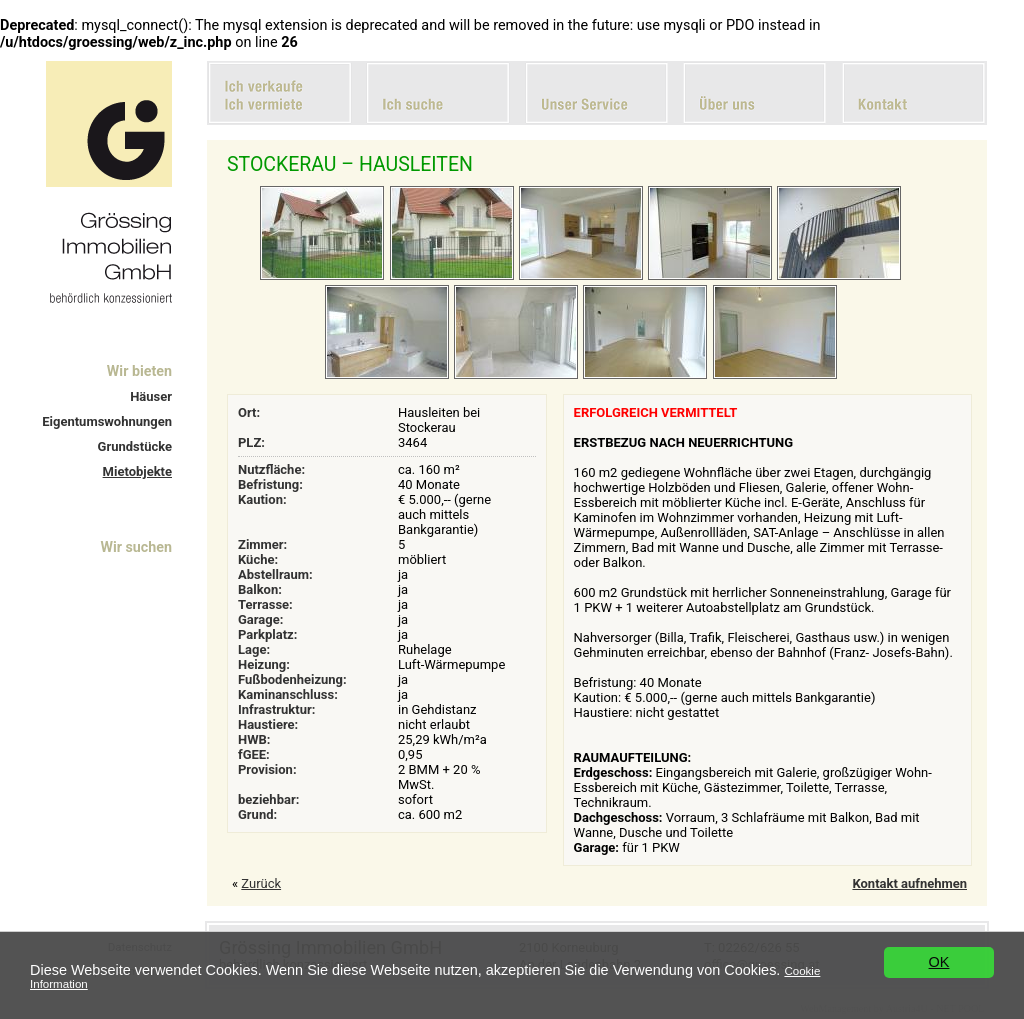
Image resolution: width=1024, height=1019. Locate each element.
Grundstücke (135, 446)
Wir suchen (136, 547)
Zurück (261, 883)
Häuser (151, 396)
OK (939, 962)
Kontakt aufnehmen (909, 883)
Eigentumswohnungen (107, 421)
